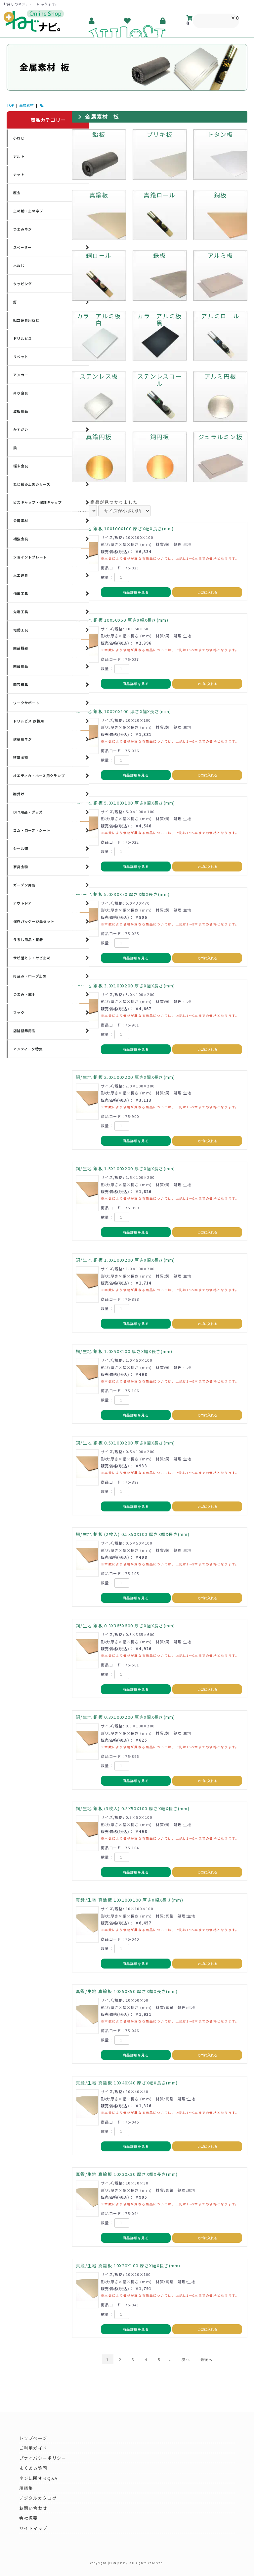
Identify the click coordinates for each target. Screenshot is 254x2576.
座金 (17, 192)
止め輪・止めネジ (28, 210)
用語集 (26, 2488)
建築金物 (20, 757)
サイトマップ (33, 2528)
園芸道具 (20, 684)
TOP (10, 105)
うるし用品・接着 (28, 939)
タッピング (22, 283)
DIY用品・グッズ (28, 812)
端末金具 (20, 465)
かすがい (20, 429)
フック (18, 1012)
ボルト (18, 156)
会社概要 (28, 2518)
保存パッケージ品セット (33, 921)
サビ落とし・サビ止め (32, 957)
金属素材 (26, 105)
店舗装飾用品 (24, 1030)
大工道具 (20, 575)
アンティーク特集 (28, 1048)
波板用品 (20, 411)
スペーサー (22, 247)
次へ (186, 2359)
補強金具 (20, 538)
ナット (18, 174)
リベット (20, 356)
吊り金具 (20, 393)
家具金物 (20, 866)
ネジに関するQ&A (38, 2478)
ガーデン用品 (24, 884)
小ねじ (18, 137)
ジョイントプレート (30, 556)
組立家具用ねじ (26, 320)
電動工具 (20, 629)
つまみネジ (22, 229)
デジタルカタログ (38, 2498)
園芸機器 (20, 648)
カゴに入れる (207, 592)
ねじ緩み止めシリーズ (31, 484)
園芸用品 (20, 666)
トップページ (33, 2438)
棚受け (18, 793)
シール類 (20, 848)
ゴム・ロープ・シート (31, 830)
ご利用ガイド (33, 2448)
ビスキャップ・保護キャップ (37, 502)
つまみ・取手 (24, 994)
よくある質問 (33, 2468)
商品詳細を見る (136, 592)
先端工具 (20, 611)
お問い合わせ (33, 2508)
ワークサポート (26, 702)
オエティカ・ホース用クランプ (39, 775)
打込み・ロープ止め (30, 975)
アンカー (20, 374)
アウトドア (22, 903)
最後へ (206, 2359)
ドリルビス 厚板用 (28, 720)
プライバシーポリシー (42, 2458)
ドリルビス (22, 338)
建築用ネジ (22, 739)
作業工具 (20, 593)
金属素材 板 (102, 117)
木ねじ (18, 265)
